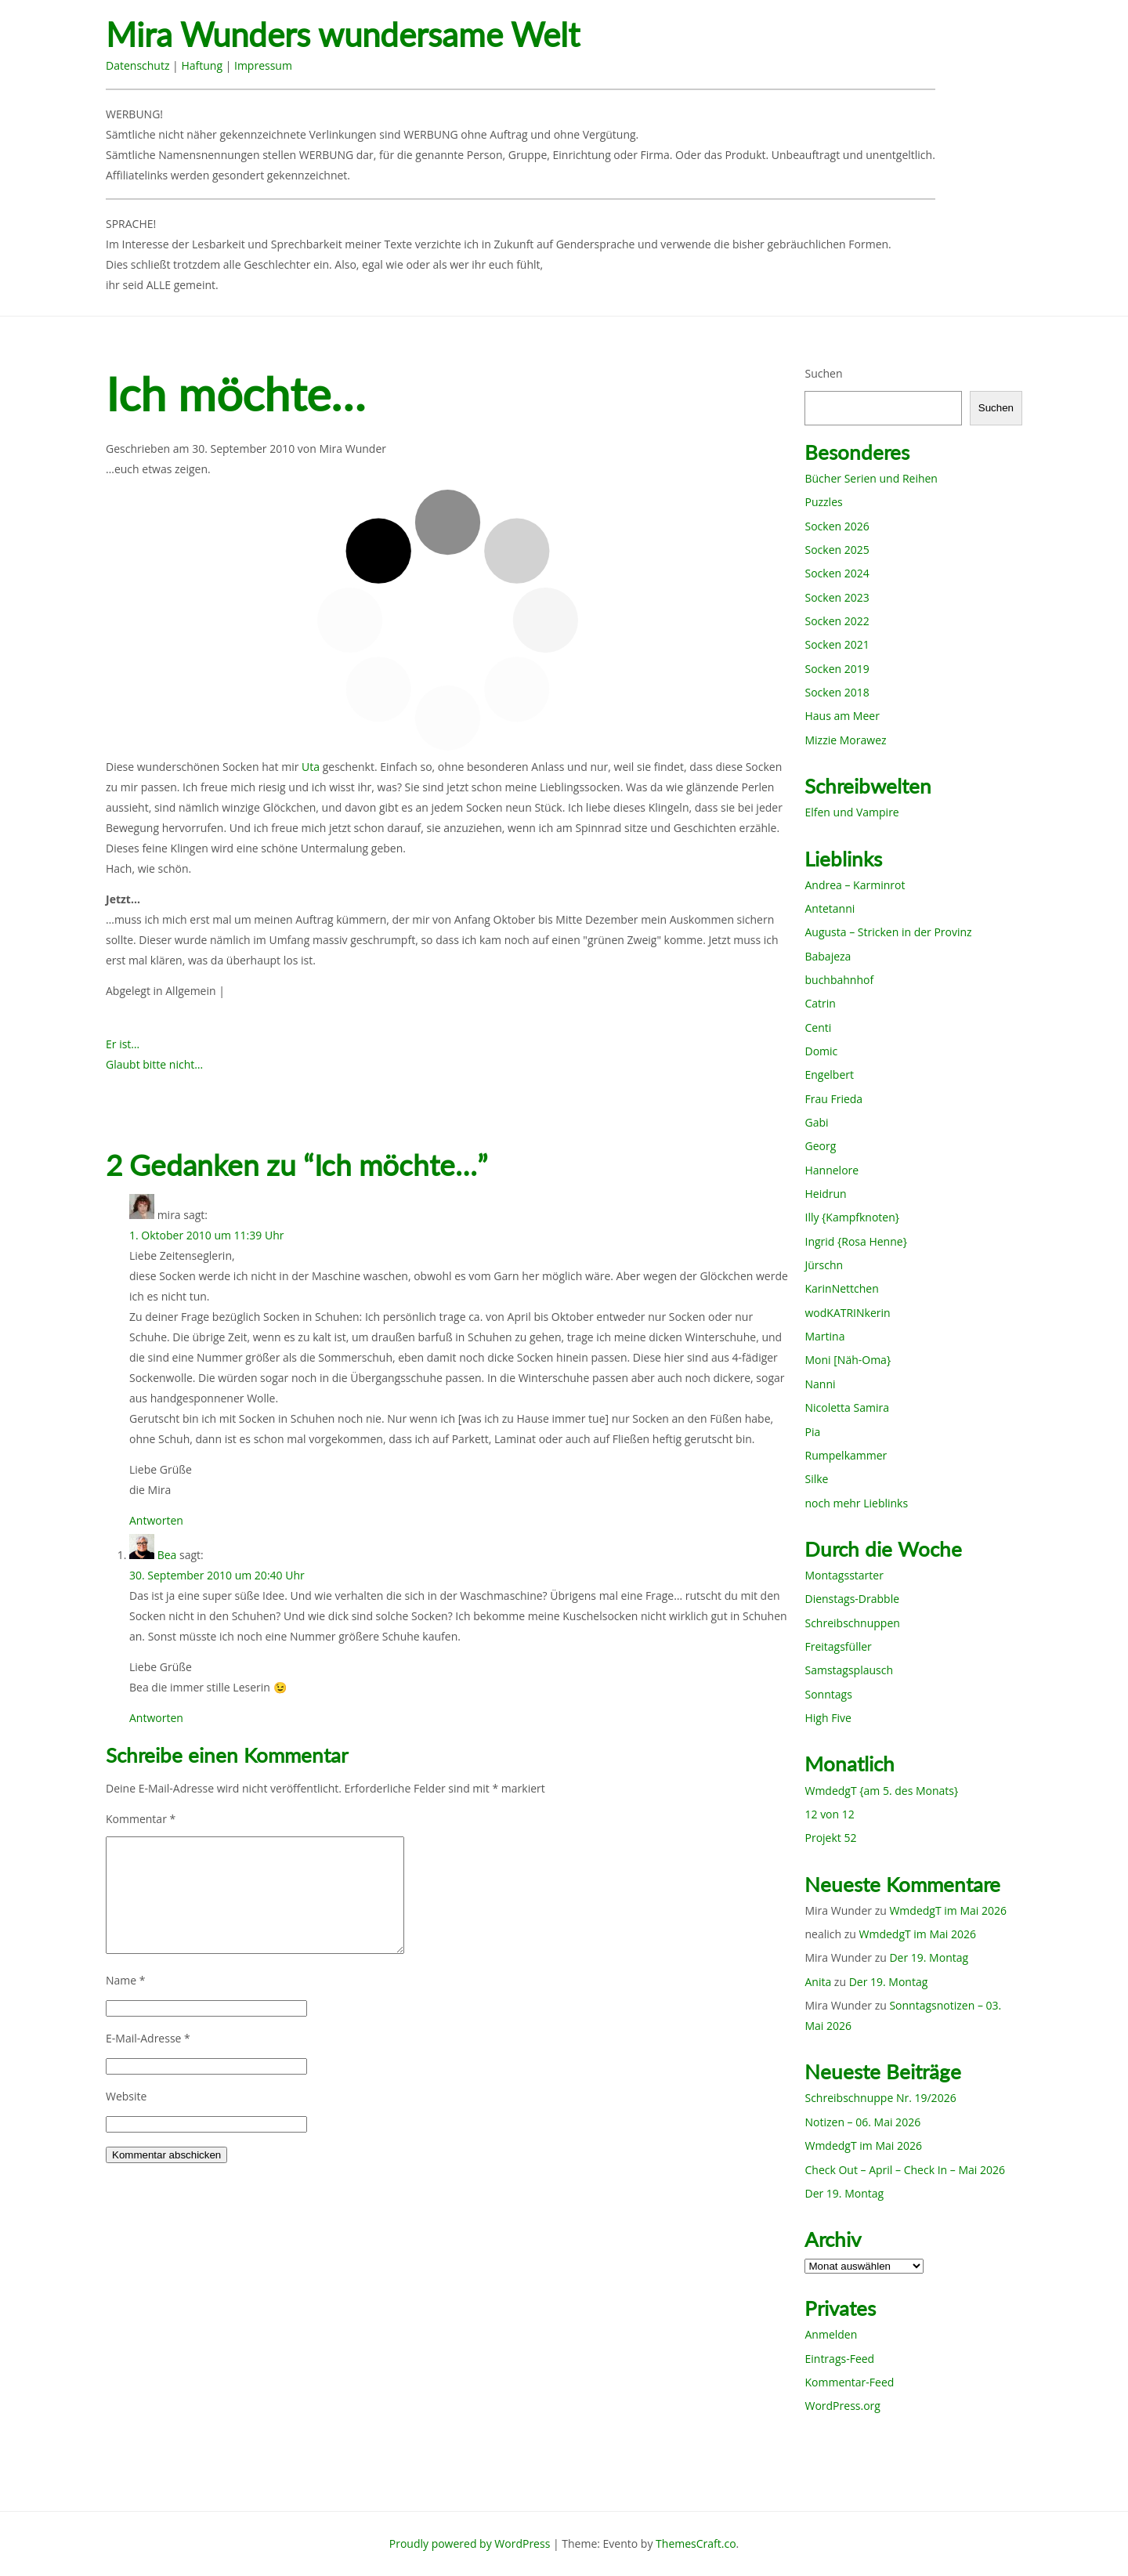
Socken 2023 (836, 597)
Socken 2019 (836, 668)
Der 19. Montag (928, 1957)
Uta (311, 766)
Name (126, 1980)
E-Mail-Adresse (148, 2038)
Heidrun (825, 1193)
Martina (824, 1336)
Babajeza (827, 956)
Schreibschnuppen (851, 1622)
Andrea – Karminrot (854, 884)
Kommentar (140, 1818)
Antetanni (829, 908)
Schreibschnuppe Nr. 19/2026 (880, 2097)
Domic (820, 1051)
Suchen (823, 373)
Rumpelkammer (845, 1455)
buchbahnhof (838, 979)
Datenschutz (137, 65)
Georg (820, 1145)
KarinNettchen (841, 1288)
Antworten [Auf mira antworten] (156, 1520)
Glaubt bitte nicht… (154, 1064)
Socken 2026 (836, 526)
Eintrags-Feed (839, 2358)
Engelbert (829, 1074)
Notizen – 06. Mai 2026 (862, 2122)
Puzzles (823, 501)
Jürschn (823, 1264)
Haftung (201, 65)
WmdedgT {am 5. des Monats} (881, 1790)
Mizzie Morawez (845, 740)
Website (126, 2096)
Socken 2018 (836, 692)
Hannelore (831, 1170)
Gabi (816, 1122)
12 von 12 (829, 1814)
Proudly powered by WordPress (470, 2543)
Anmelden (830, 2334)
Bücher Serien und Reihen (870, 478)
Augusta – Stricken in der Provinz (887, 931)
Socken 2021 (836, 644)
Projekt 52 (830, 1837)
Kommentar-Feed (849, 2382)
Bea (167, 1554)
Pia (812, 1431)
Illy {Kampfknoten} (851, 1217)
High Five (827, 1717)
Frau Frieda (833, 1098)
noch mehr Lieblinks (856, 1503)
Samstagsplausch (848, 1669)
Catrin (819, 1003)
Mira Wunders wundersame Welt (343, 35)
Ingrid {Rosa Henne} (855, 1241)
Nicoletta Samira (846, 1407)
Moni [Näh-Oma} (847, 1359)
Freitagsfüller (837, 1646)
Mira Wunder (352, 448)
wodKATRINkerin (847, 1312)
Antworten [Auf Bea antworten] (156, 1717)
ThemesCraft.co (696, 2543)
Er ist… (122, 1044)
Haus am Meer (841, 715)
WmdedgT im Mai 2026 (948, 1910)
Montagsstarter (843, 1575)
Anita (817, 1981)
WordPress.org (842, 2405)
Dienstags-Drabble (851, 1598)
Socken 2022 (836, 620)
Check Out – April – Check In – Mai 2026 (904, 2169)
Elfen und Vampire (851, 812)
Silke (816, 1478)
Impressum (263, 65)
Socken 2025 (836, 549)
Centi (817, 1027)
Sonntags (827, 1694)
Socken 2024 (836, 573)
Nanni (819, 1384)
